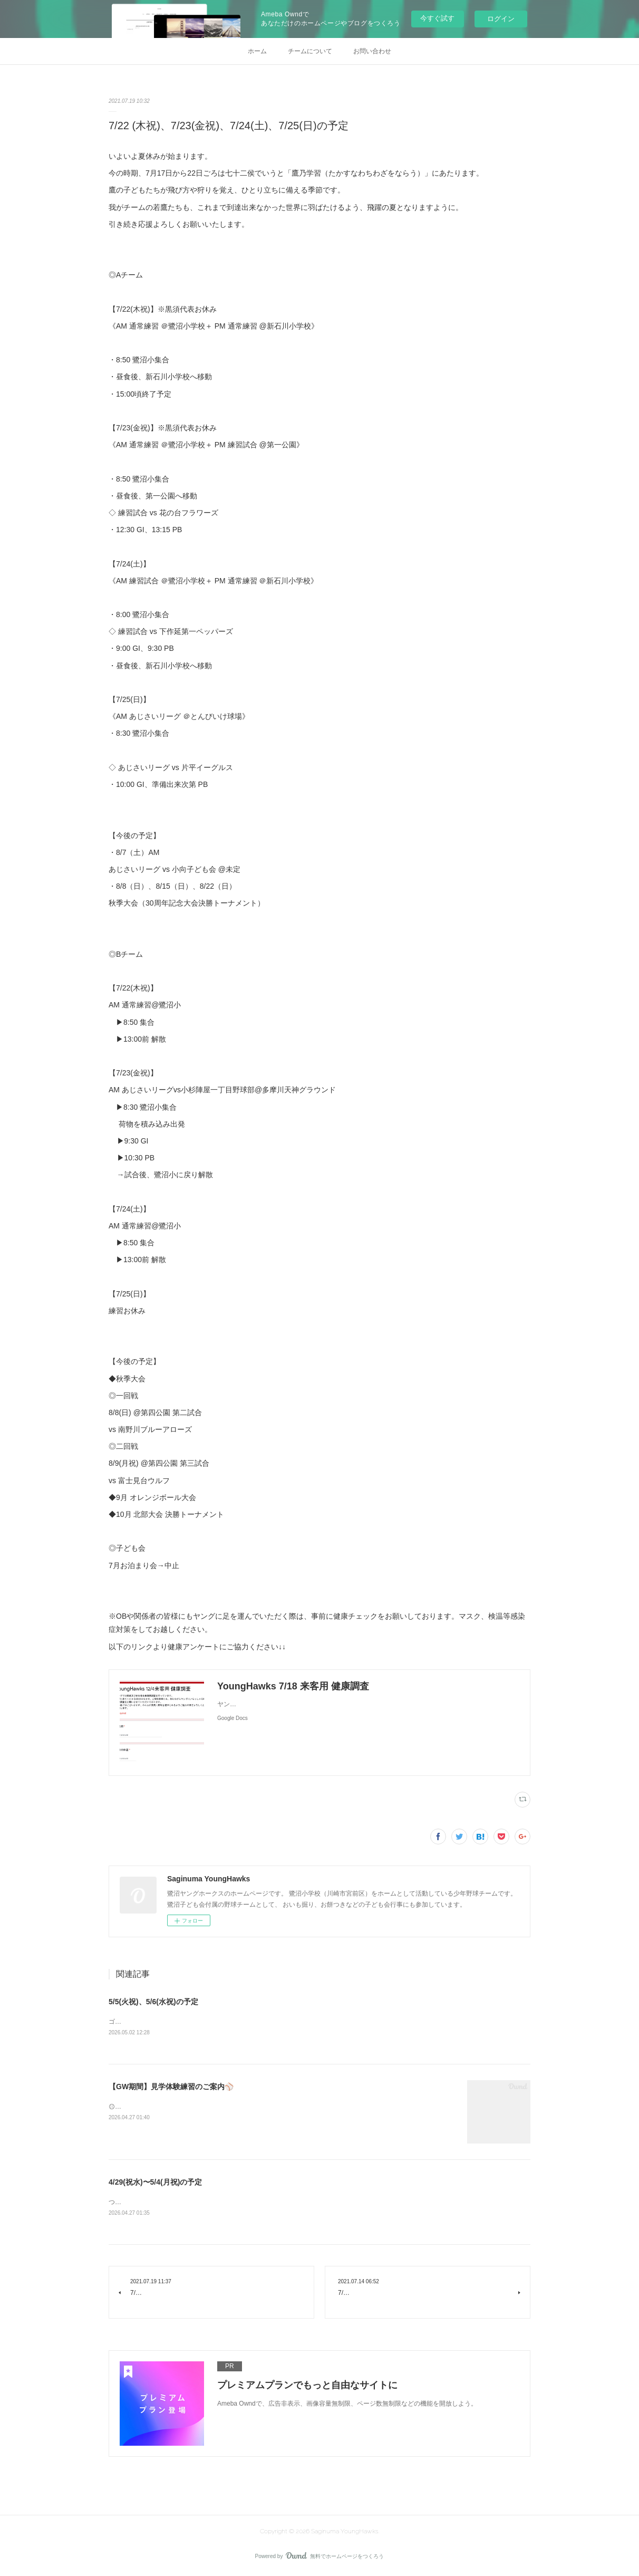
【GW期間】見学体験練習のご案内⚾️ (171, 2087)
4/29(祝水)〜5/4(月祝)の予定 (155, 2183)
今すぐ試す (437, 18)
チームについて (310, 51)
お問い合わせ (372, 51)
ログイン (501, 19)
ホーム (257, 51)
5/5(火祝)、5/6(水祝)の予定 (153, 2001)
